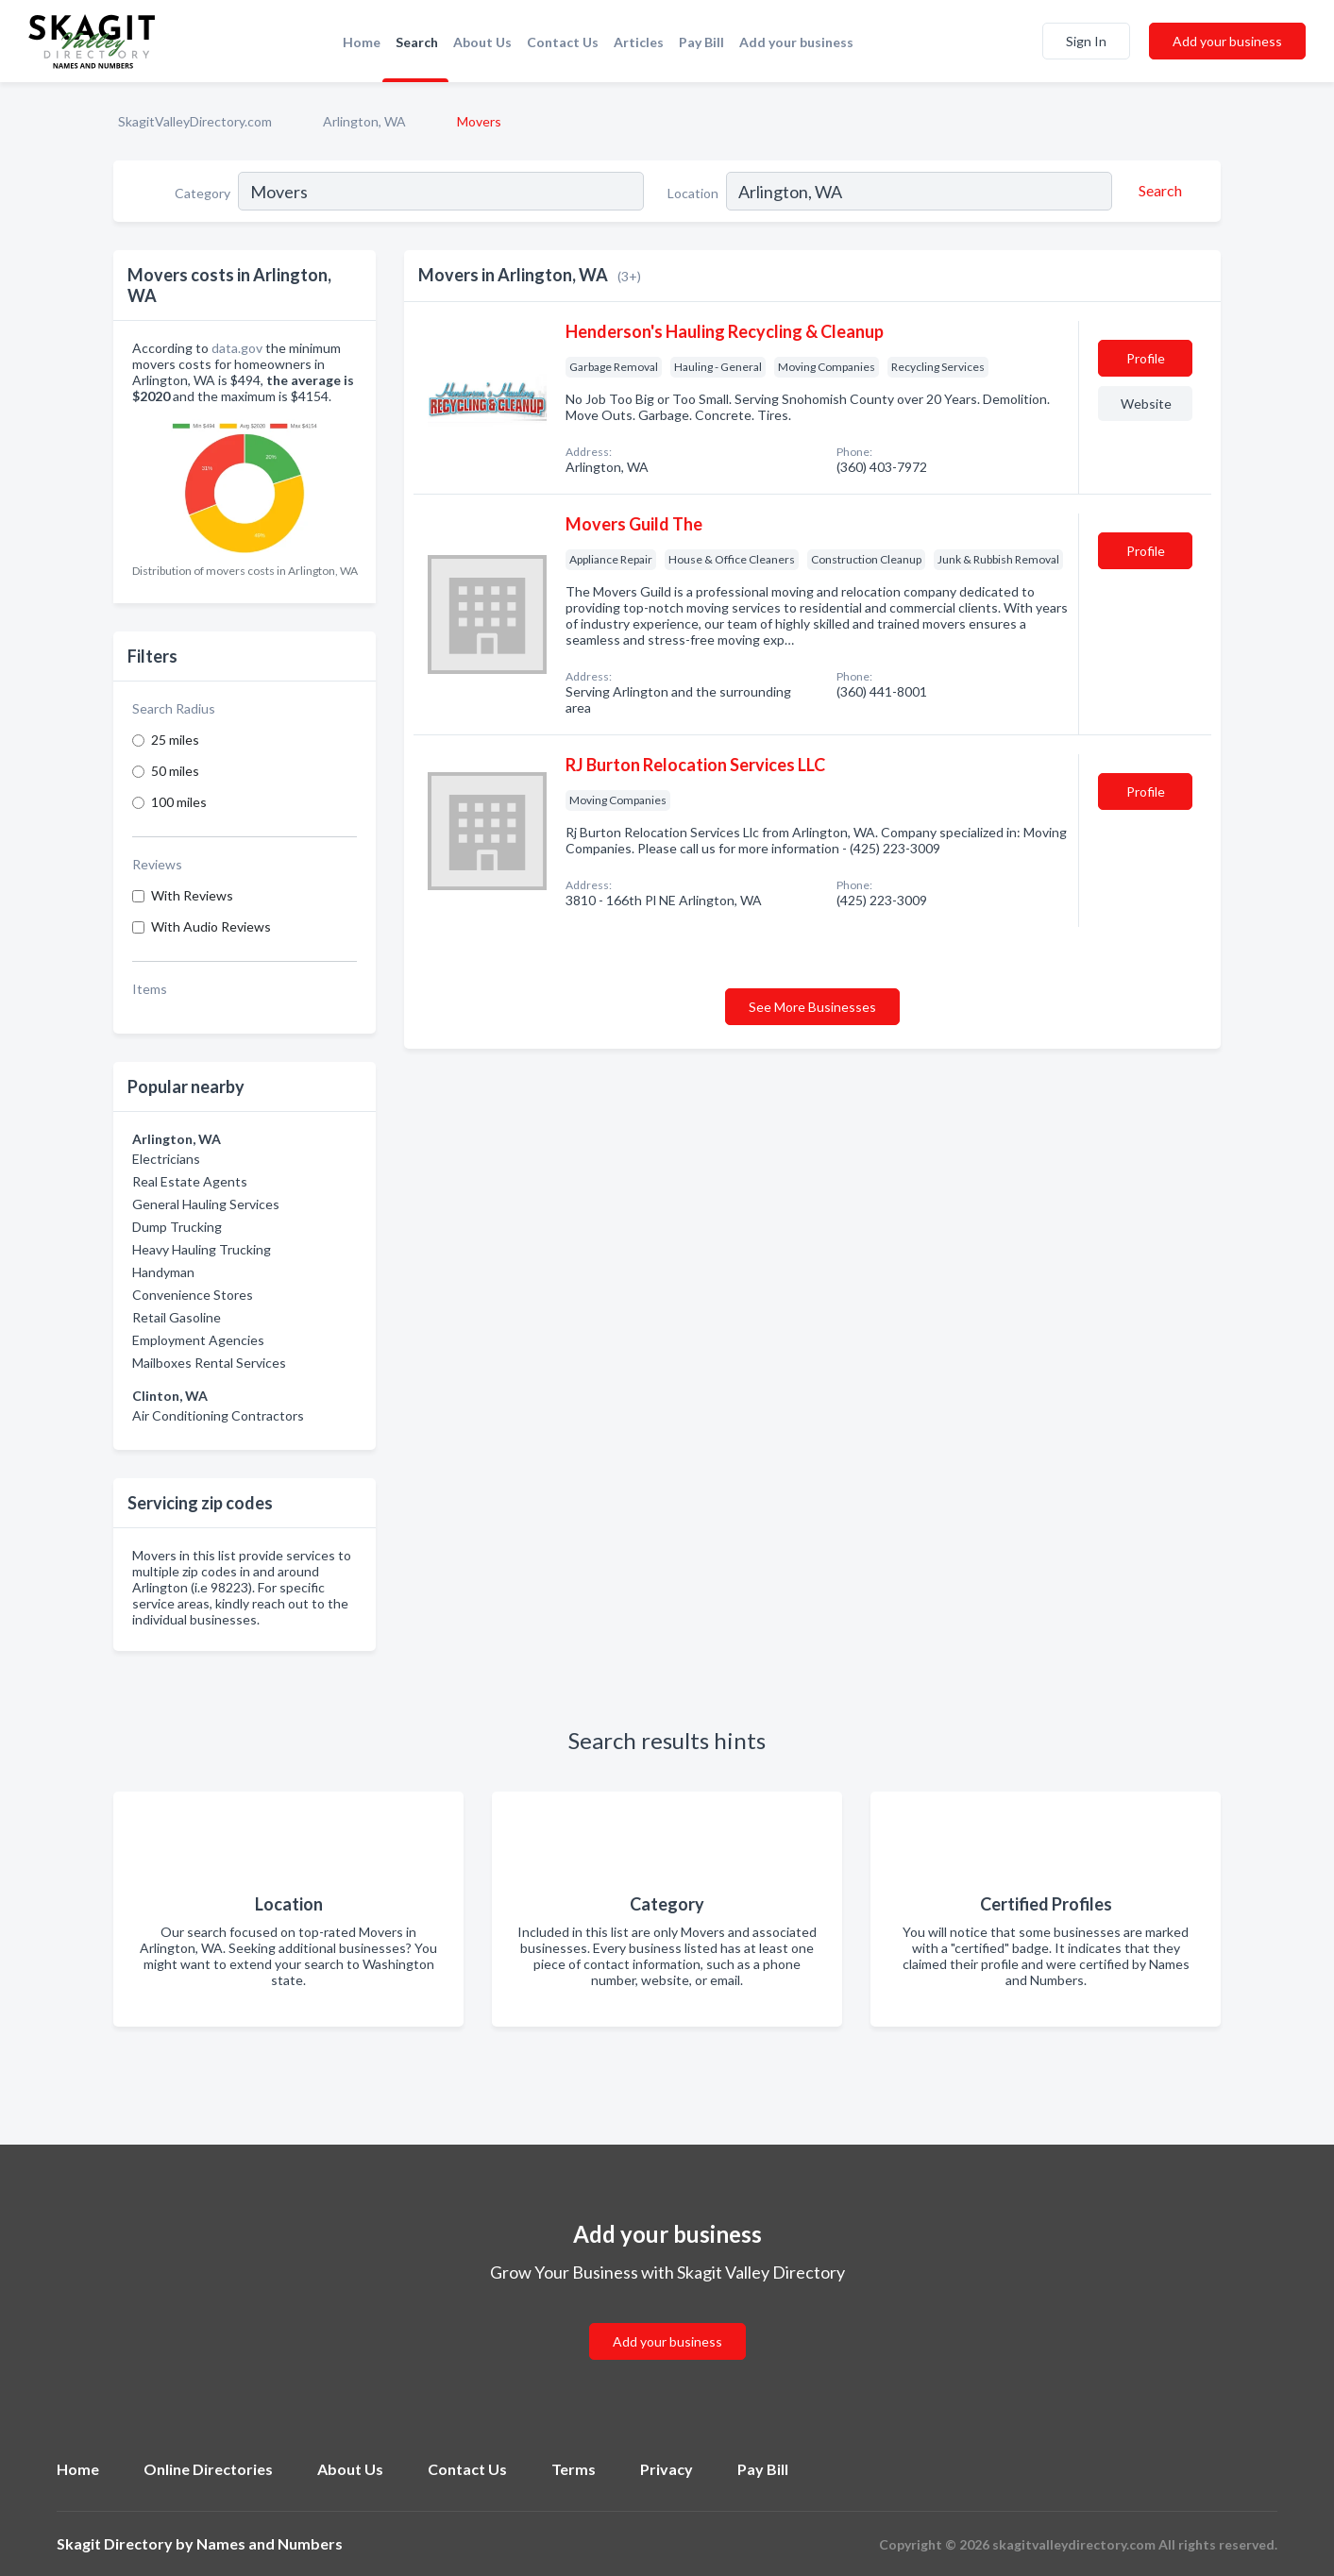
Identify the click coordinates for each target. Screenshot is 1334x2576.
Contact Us (563, 42)
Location (692, 193)
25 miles (175, 740)
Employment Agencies (198, 1340)
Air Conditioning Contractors (218, 1415)
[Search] (1157, 191)
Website (1146, 404)
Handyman (163, 1272)
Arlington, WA (364, 121)
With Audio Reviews (211, 926)
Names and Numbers (269, 2543)
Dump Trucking (177, 1227)
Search (417, 42)
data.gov (236, 348)
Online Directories (208, 2469)
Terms (573, 2469)
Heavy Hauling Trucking (201, 1249)
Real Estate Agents (189, 1181)
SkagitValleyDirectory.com (195, 121)
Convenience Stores (192, 1295)
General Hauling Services (205, 1204)
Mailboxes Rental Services (209, 1363)
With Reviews (192, 895)
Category (202, 193)
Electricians (166, 1159)
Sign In (1086, 41)
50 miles (175, 771)
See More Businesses (812, 1007)
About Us (482, 42)
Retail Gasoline (176, 1317)
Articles (639, 42)
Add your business (796, 42)
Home (361, 42)
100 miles (179, 802)
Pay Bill (701, 42)
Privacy (666, 2469)
